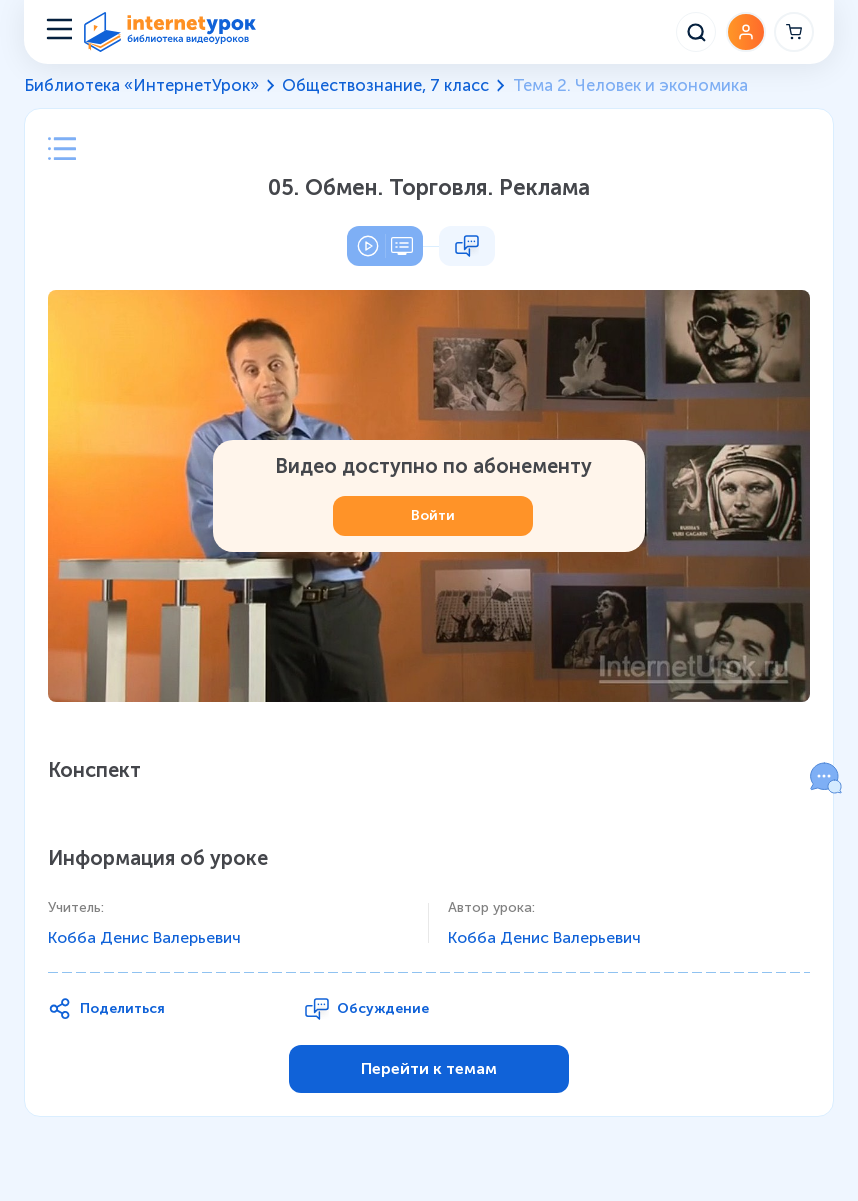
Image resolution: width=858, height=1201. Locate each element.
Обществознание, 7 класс (385, 85)
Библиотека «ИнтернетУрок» (141, 85)
